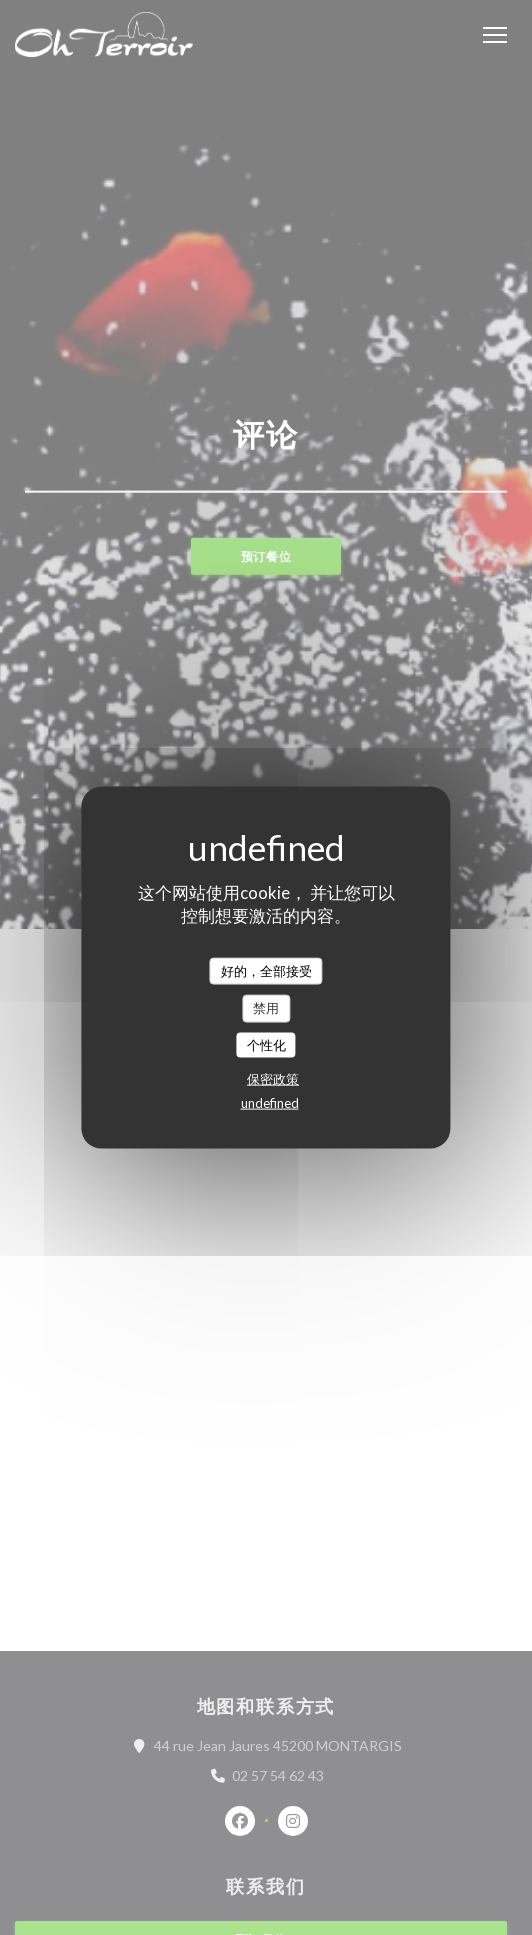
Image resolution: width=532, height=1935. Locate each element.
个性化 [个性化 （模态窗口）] (266, 1044)
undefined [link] (270, 1103)
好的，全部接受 (266, 970)
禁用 (266, 1008)
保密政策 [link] (273, 1079)
